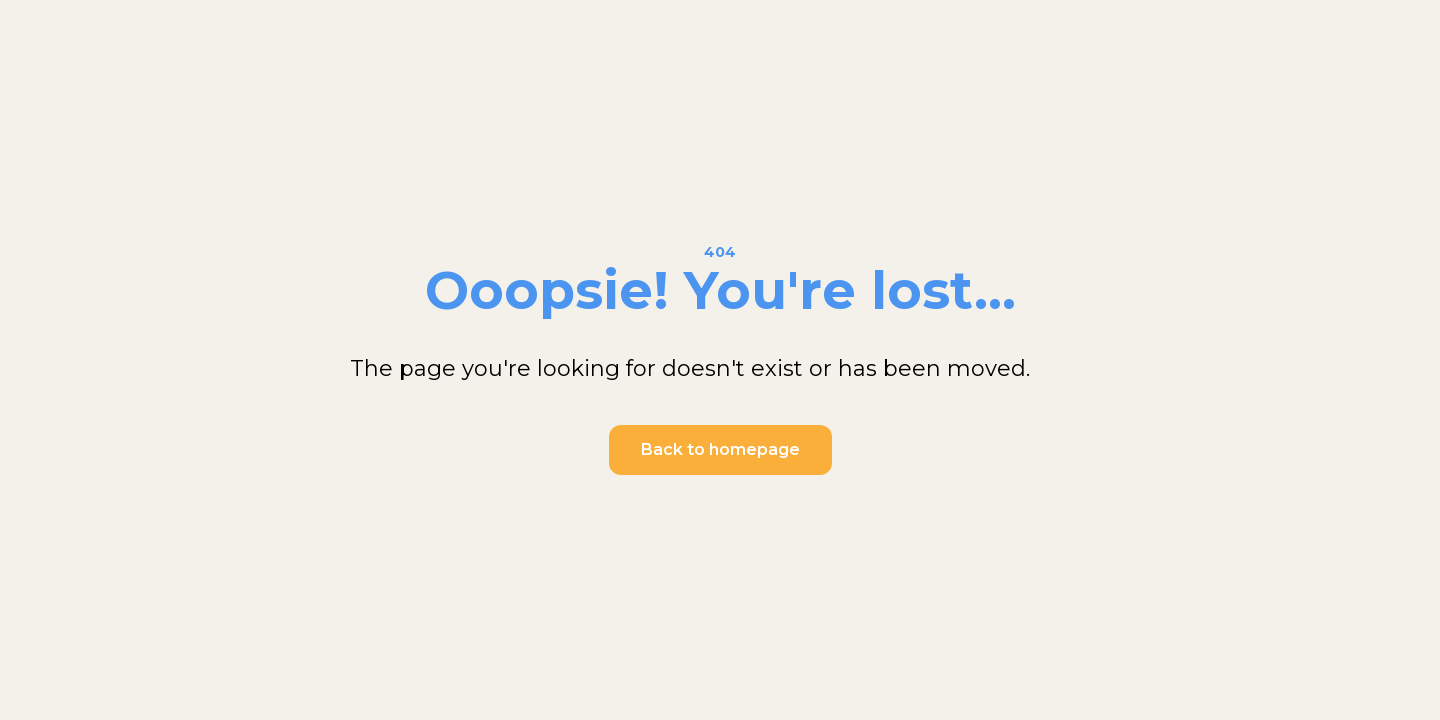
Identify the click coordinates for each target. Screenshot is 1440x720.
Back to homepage (720, 449)
